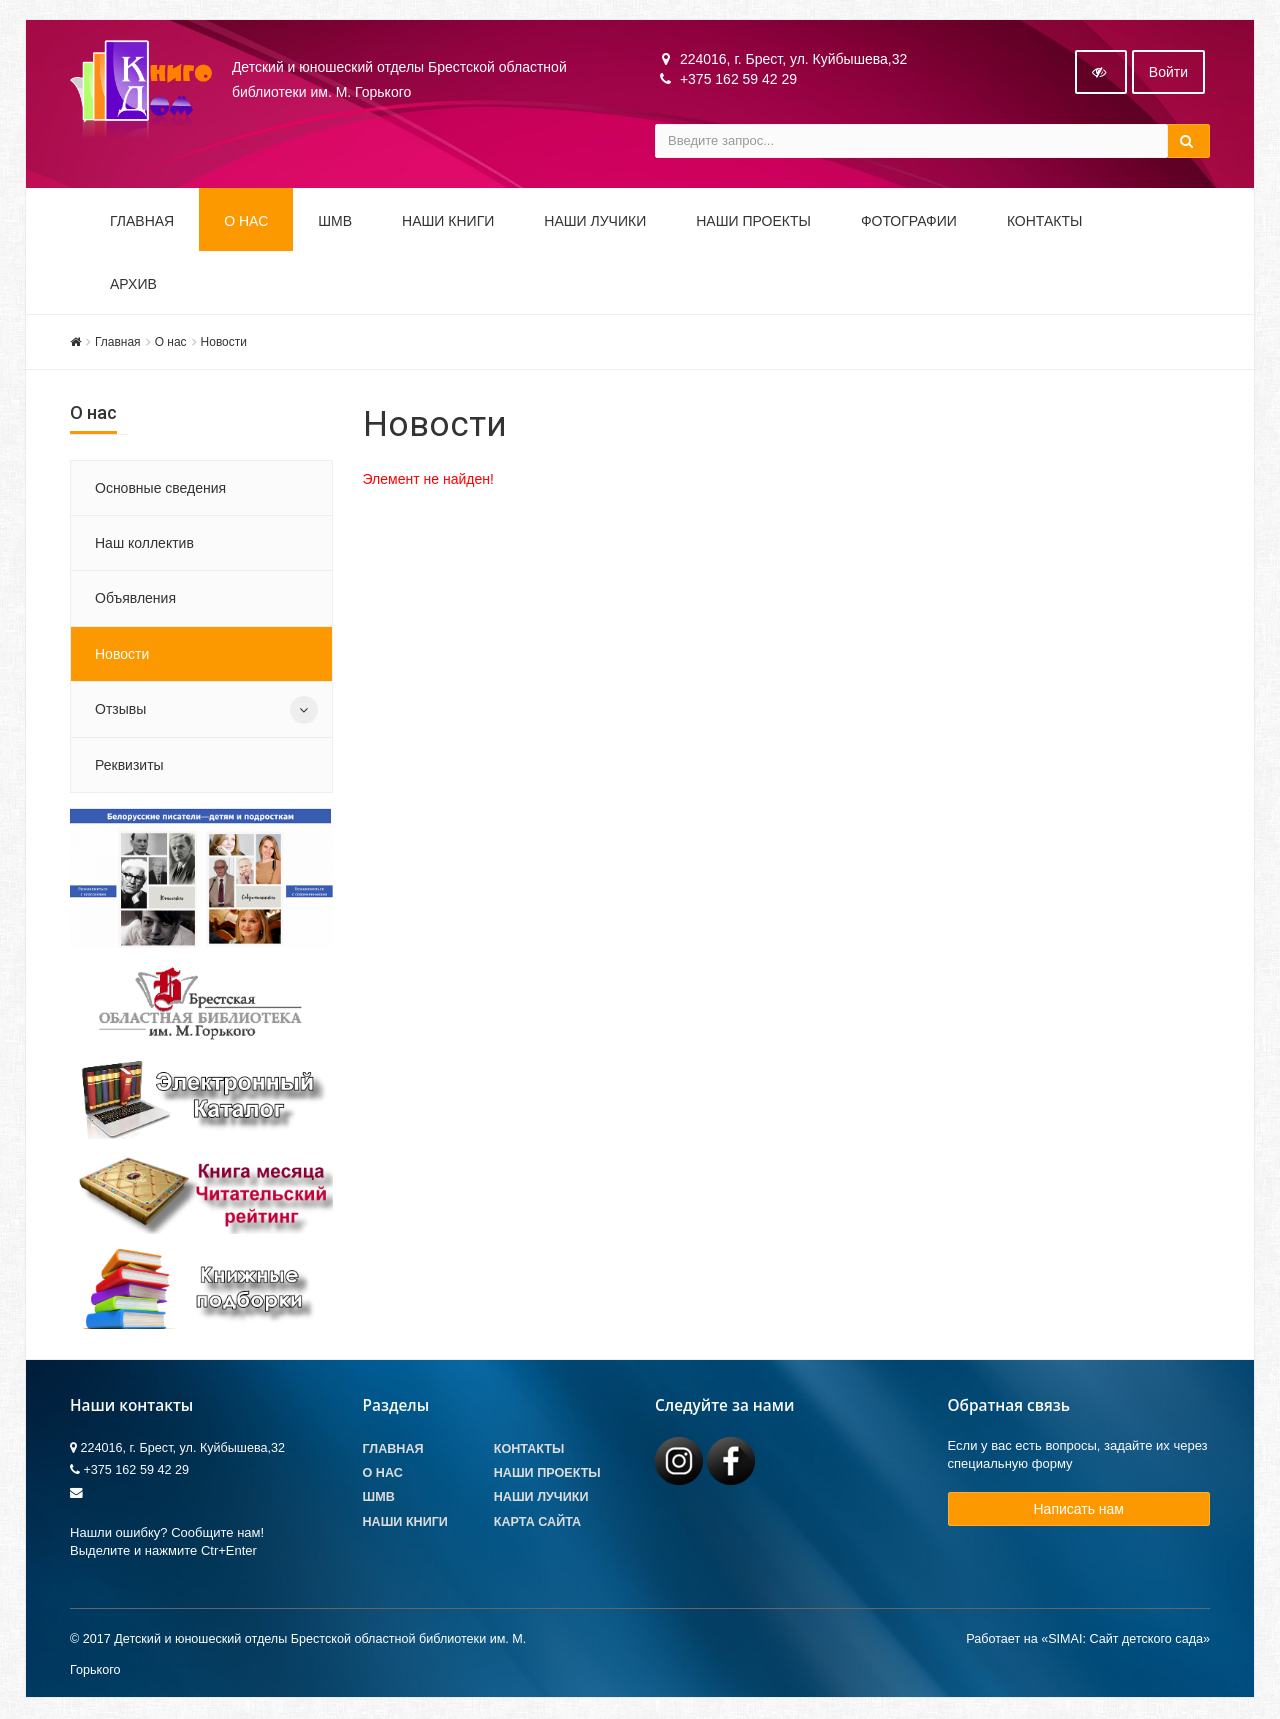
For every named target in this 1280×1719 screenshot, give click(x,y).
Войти (1168, 73)
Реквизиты (129, 766)
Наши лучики (541, 1498)
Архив (133, 285)
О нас (171, 343)
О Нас (383, 1474)
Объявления (135, 599)
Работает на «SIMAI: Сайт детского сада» (1088, 1640)
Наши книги (448, 222)
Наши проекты (753, 222)
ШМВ (335, 222)
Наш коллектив (144, 544)
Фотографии (909, 222)
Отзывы (120, 710)
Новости (224, 343)
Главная (142, 222)
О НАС (246, 222)
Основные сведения (160, 489)
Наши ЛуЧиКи (595, 222)
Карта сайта (537, 1523)
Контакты (1045, 222)
